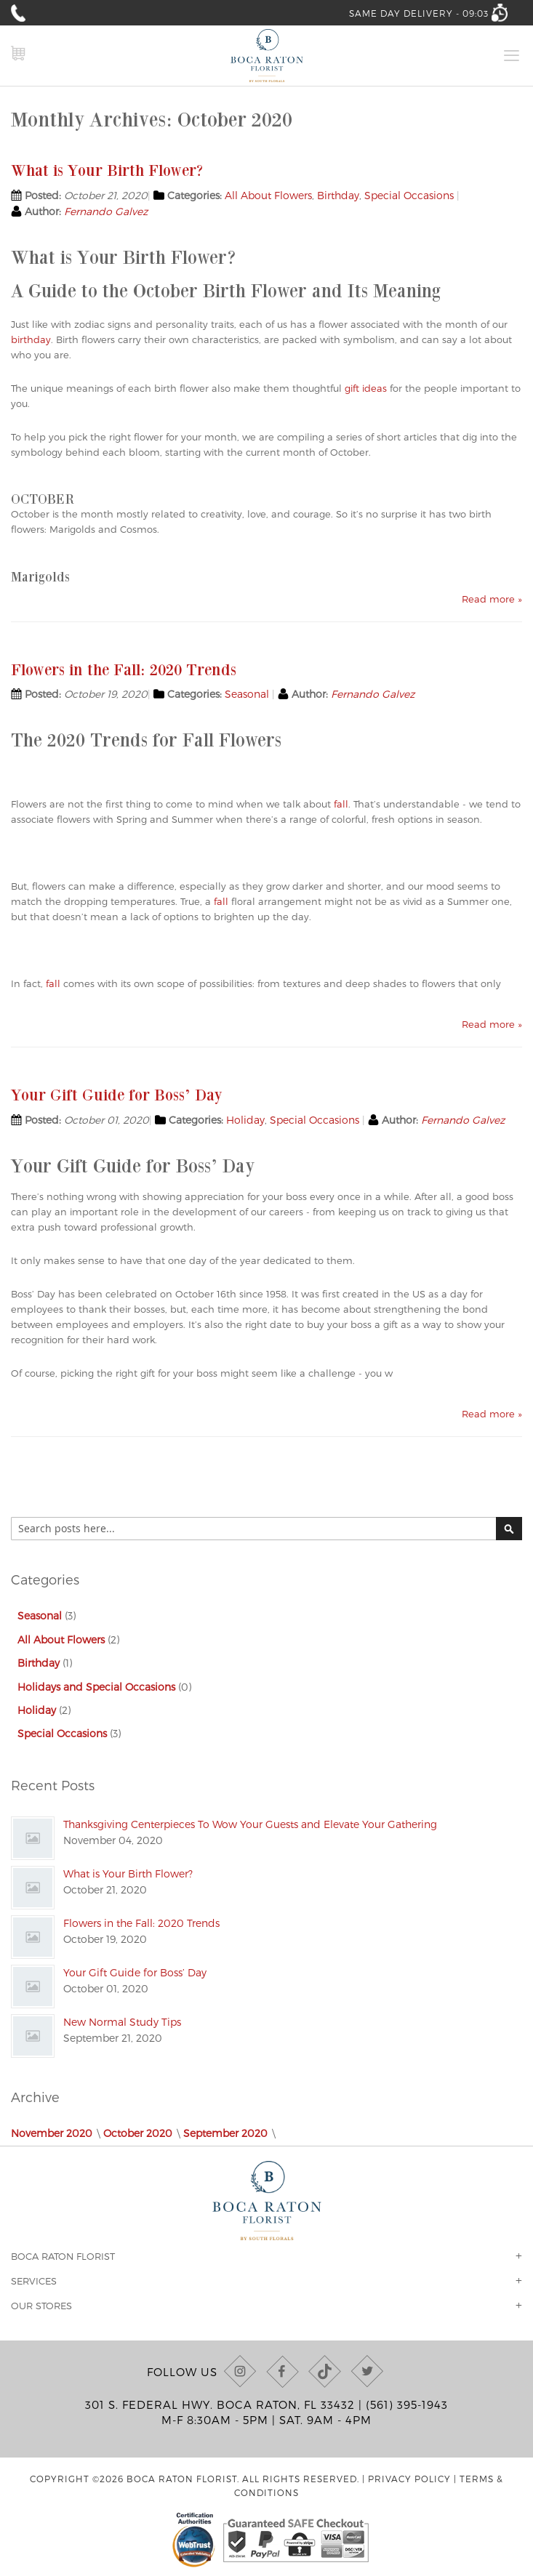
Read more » (492, 599)
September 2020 (225, 2133)
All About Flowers (268, 195)
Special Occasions (409, 195)
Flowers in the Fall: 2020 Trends (123, 669)
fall (341, 804)
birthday (31, 339)
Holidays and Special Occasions (96, 1687)
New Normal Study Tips (122, 2022)
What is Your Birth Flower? (107, 170)
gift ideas (366, 388)
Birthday (338, 195)
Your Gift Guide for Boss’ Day (117, 1094)
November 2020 (51, 2133)
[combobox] (266, 1528)
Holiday (245, 1120)
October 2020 (137, 2133)
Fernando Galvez (106, 211)
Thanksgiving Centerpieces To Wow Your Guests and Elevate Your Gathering (250, 1824)
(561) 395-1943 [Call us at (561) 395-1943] (407, 2404)
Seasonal (247, 694)
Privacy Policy (409, 2479)
